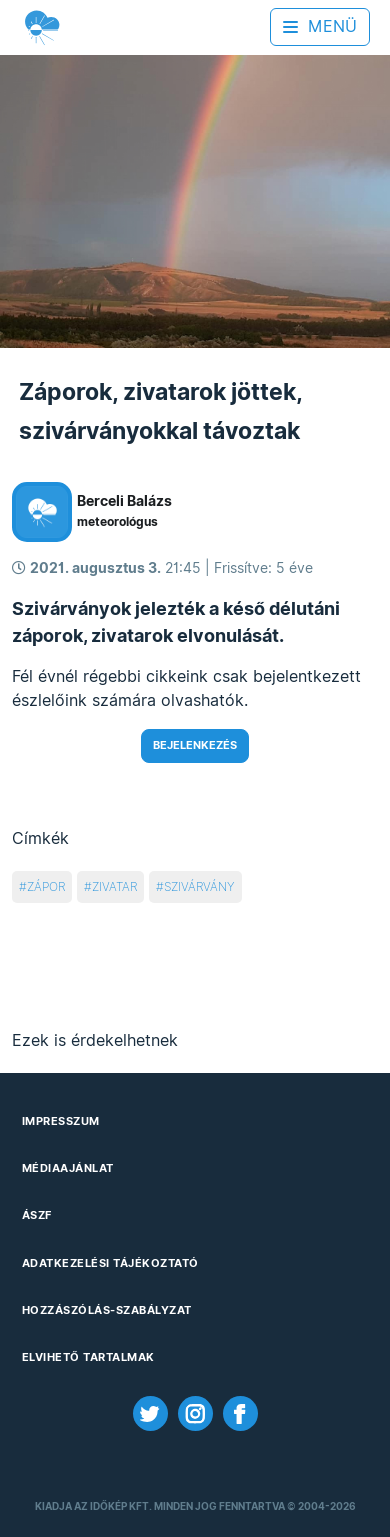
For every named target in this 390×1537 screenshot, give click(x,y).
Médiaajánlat (68, 1168)
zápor (46, 886)
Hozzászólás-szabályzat (107, 1310)
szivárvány (199, 886)
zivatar (114, 886)
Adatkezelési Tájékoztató (110, 1263)
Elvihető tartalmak (88, 1357)
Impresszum (61, 1121)
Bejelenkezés (195, 745)
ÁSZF (37, 1215)
